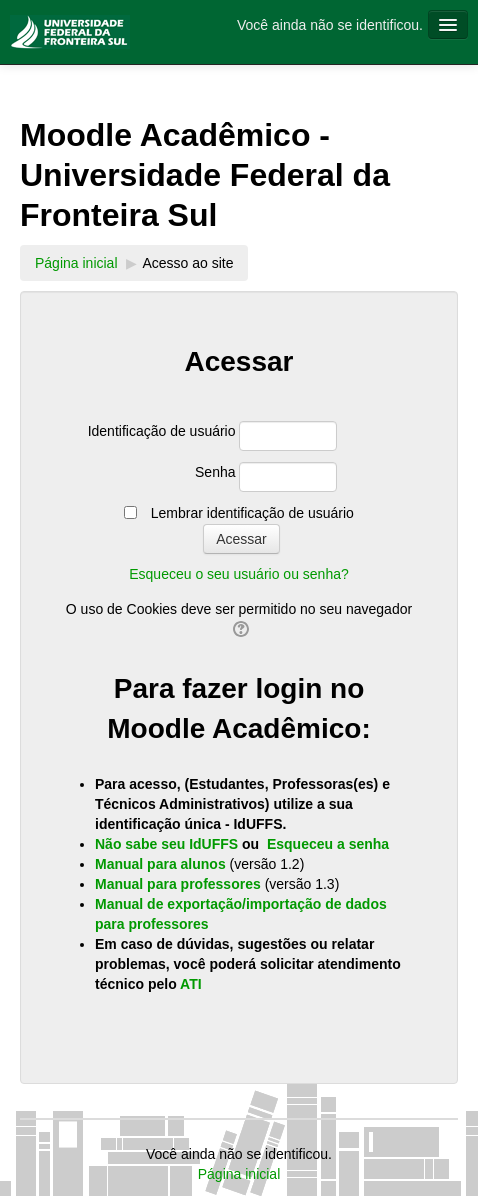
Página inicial (76, 263)
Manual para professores (180, 884)
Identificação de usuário (162, 431)
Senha (215, 472)
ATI (191, 984)
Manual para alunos (162, 864)
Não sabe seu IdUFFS (166, 844)
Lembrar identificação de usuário (252, 513)
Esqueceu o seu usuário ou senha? (239, 574)
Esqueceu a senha (328, 844)
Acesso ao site (187, 263)
